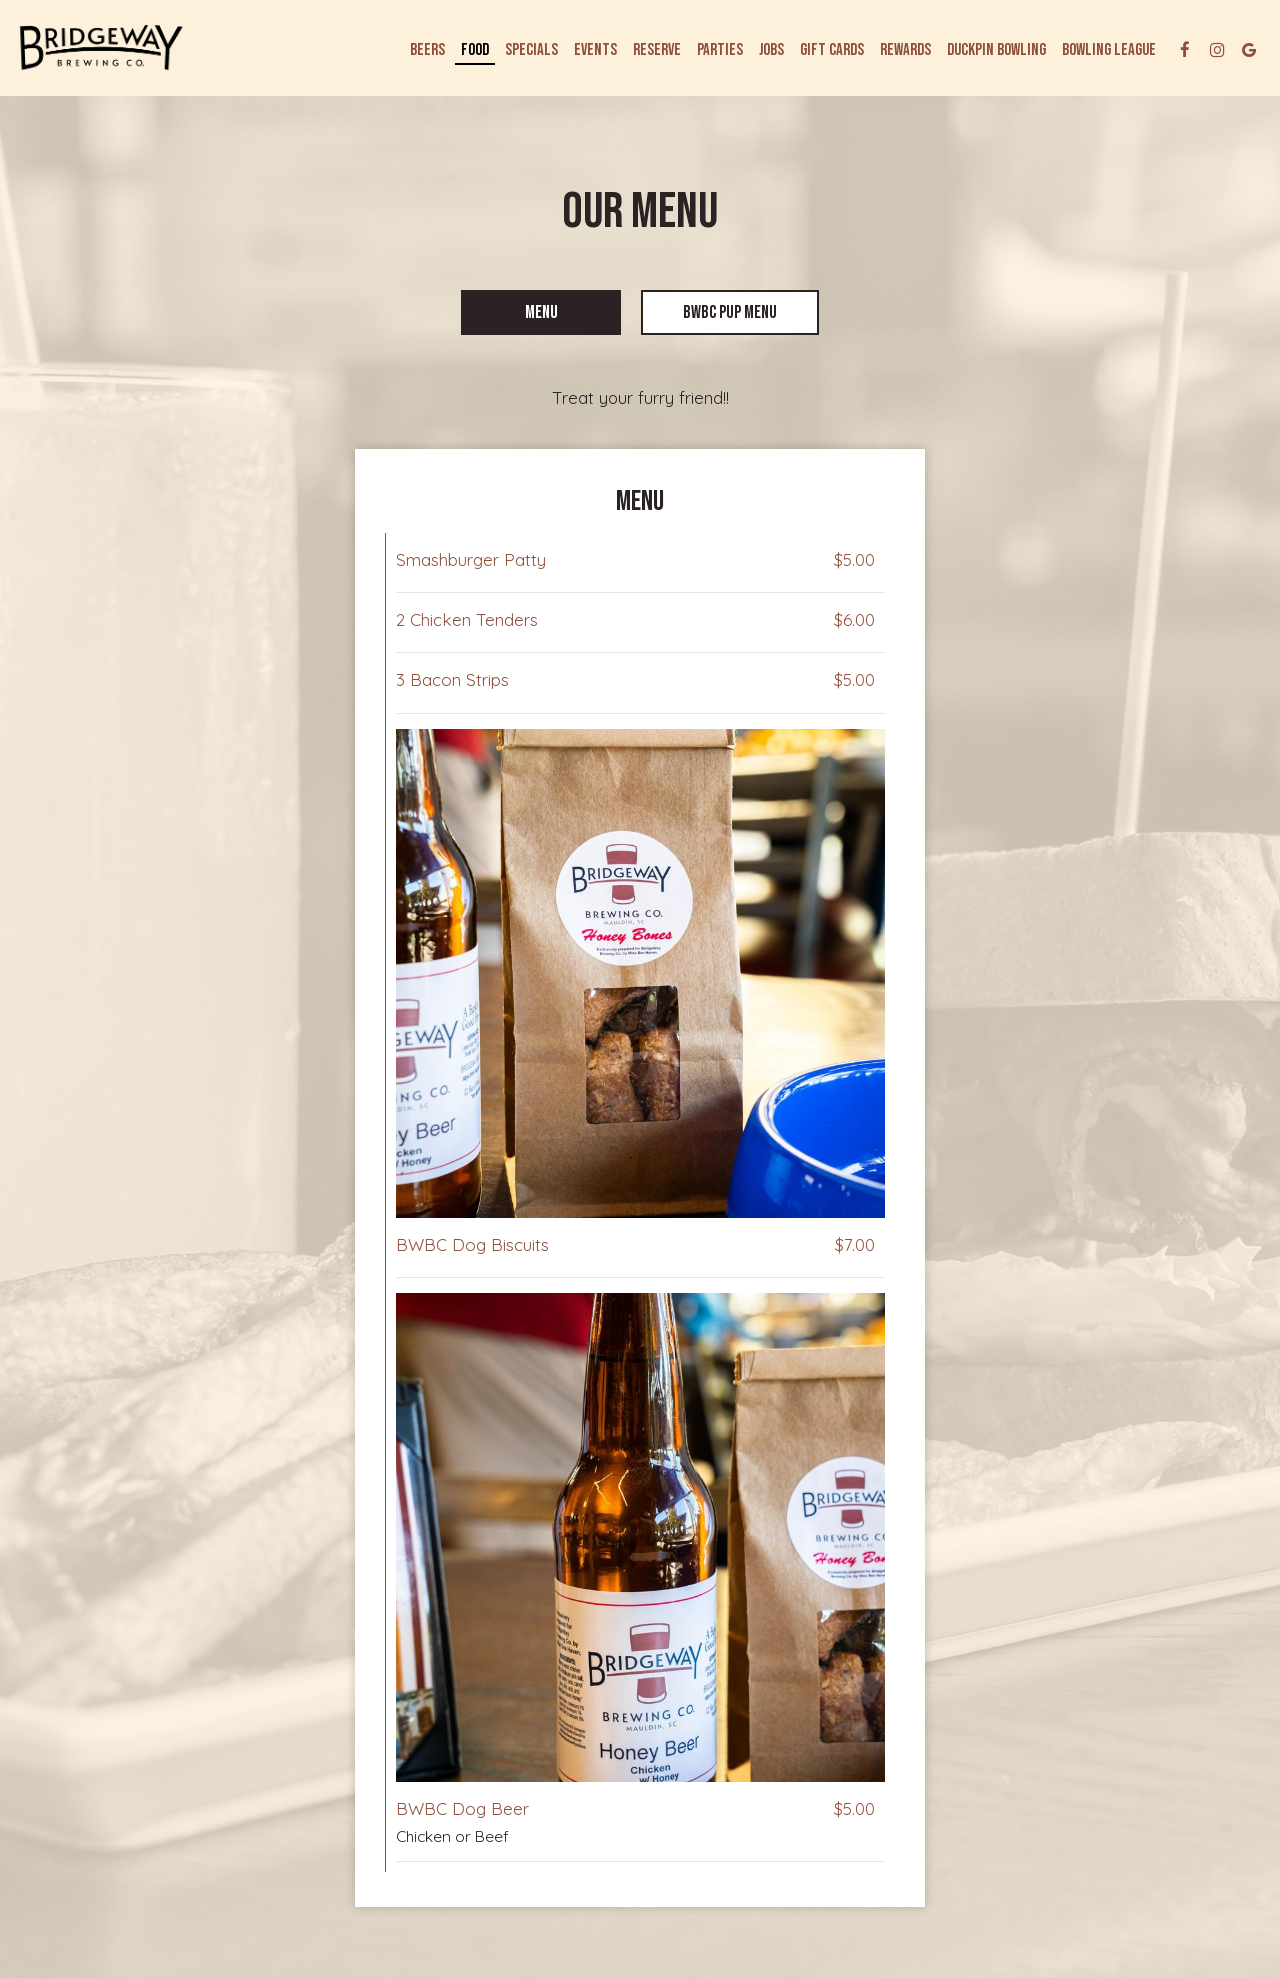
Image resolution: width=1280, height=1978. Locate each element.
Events (595, 50)
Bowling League (1109, 50)
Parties (720, 50)
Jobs (771, 50)
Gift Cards (832, 50)
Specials (531, 50)
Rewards (905, 50)
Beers (427, 50)
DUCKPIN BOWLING (996, 50)
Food (475, 50)
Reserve (657, 50)
